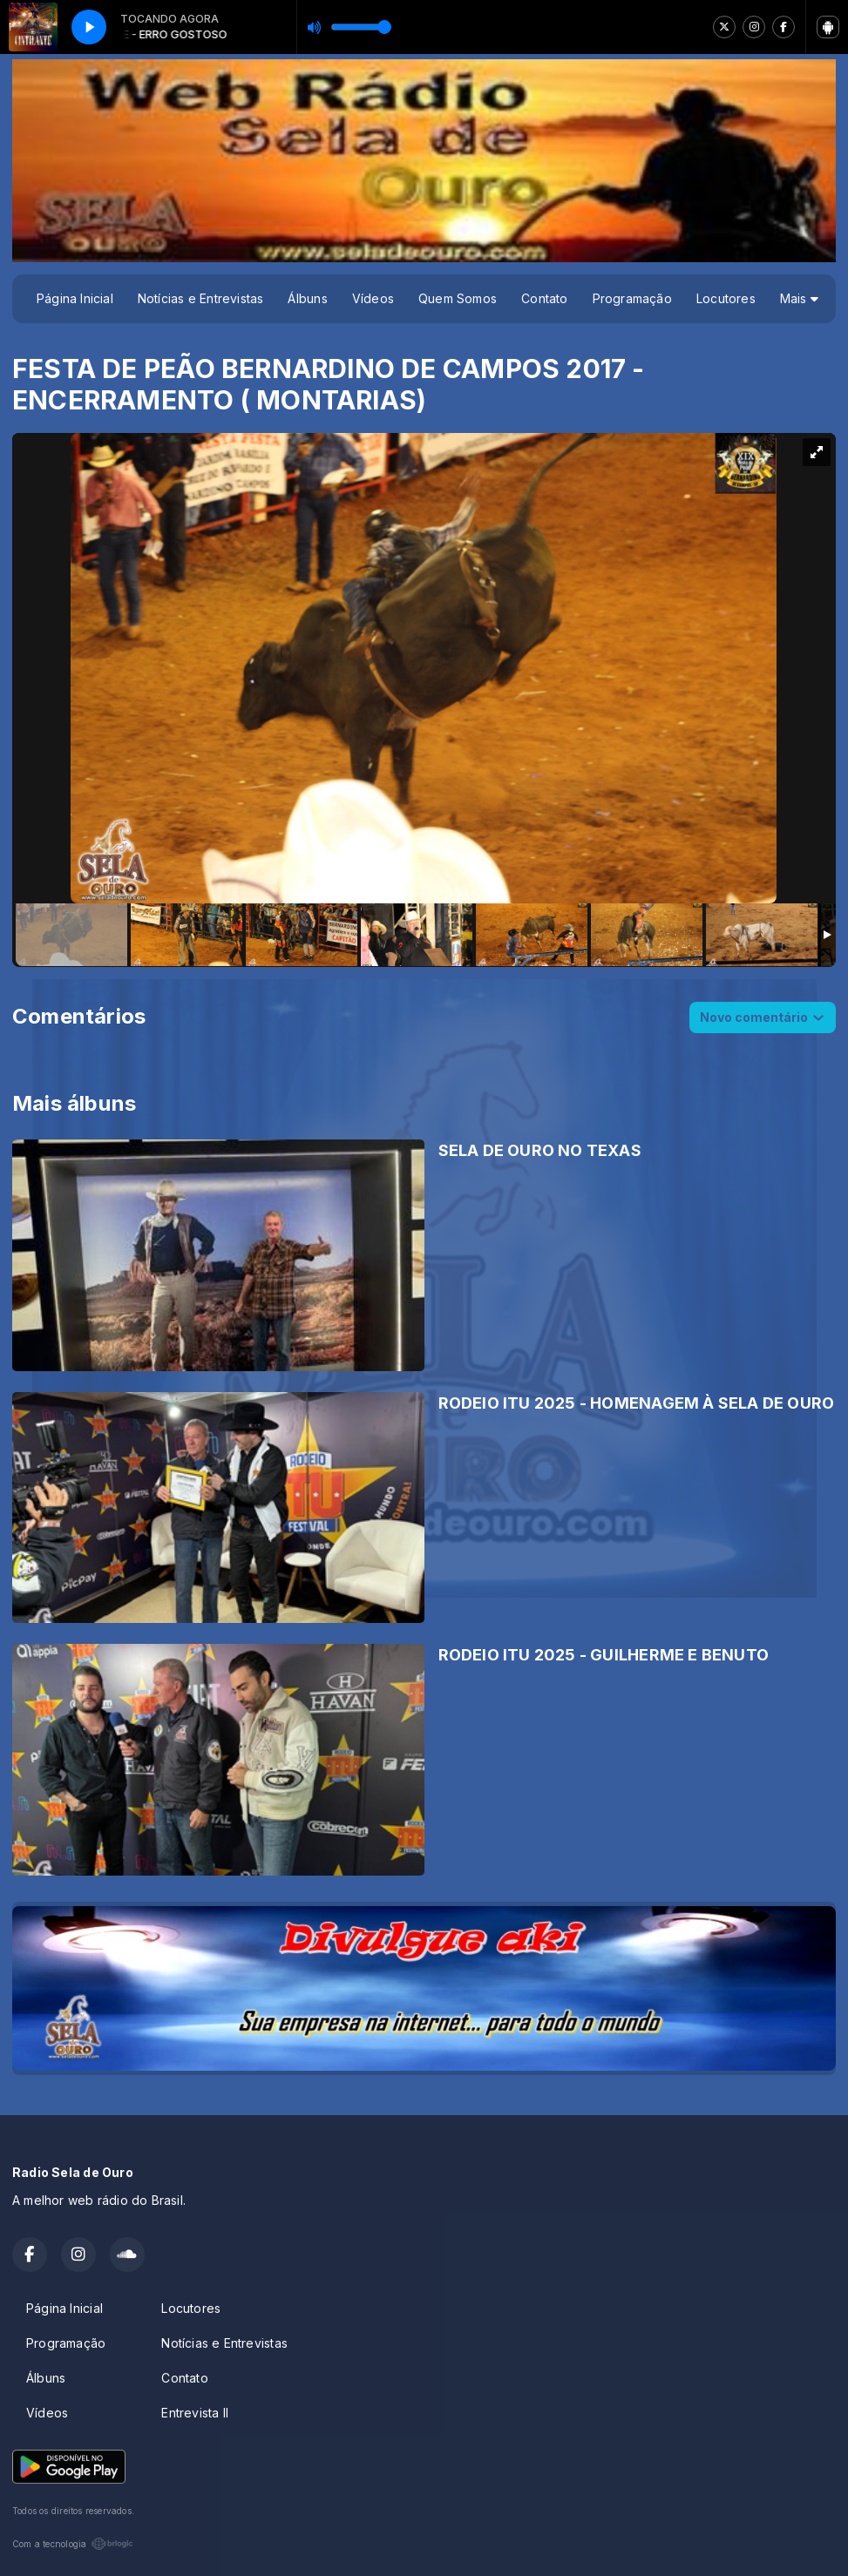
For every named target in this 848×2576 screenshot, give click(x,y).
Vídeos (373, 298)
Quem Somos (457, 298)
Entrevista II (194, 2412)
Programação (632, 298)
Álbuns (307, 298)
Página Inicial (75, 298)
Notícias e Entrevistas (201, 298)
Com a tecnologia (72, 2544)
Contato (544, 298)
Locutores (726, 298)
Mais (799, 298)
